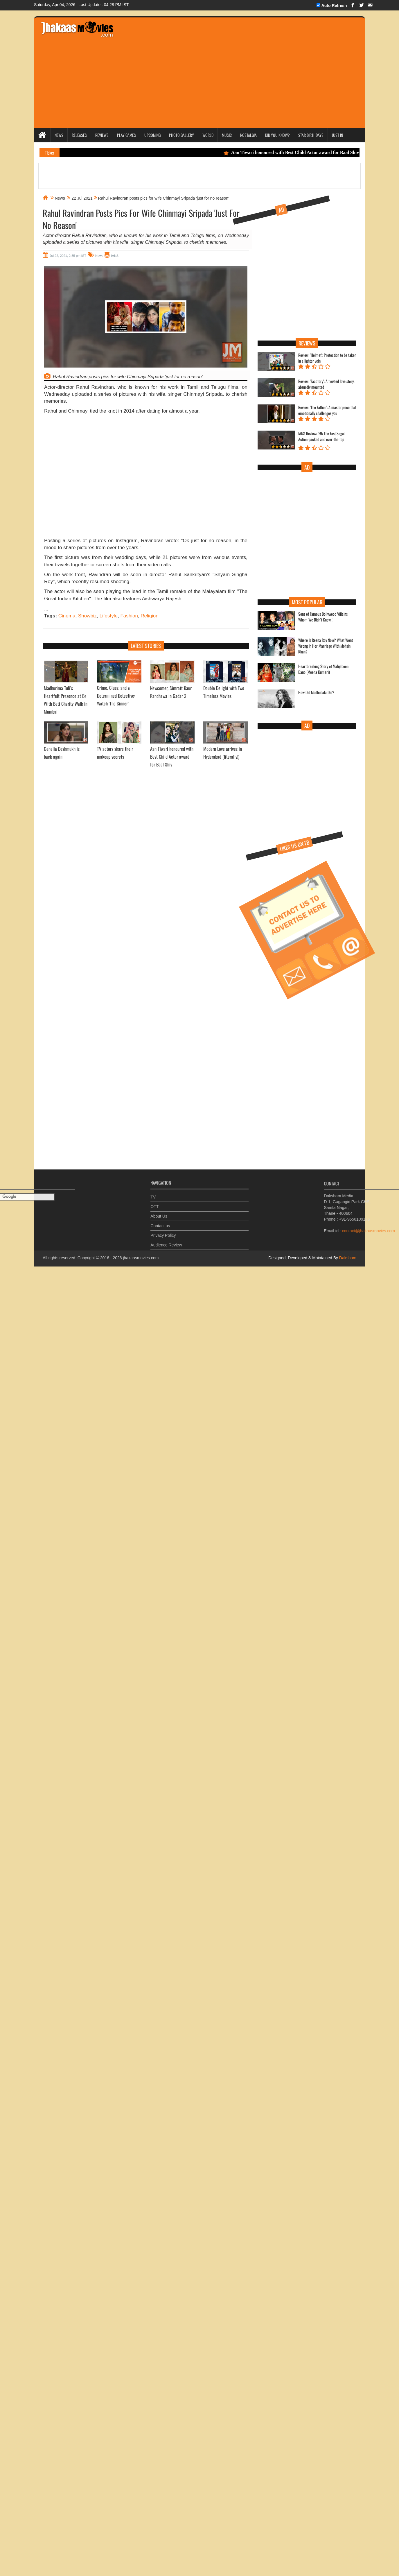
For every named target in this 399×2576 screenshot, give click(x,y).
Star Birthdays (310, 135)
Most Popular (307, 602)
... (46, 609)
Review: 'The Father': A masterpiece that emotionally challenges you (327, 410)
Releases (79, 135)
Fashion (129, 616)
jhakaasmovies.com (141, 1257)
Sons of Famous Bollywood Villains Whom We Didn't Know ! (323, 617)
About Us (158, 1213)
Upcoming (152, 135)
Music (227, 135)
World (207, 135)
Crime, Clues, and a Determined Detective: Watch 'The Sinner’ (116, 695)
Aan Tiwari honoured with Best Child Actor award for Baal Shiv (297, 152)
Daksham (347, 1257)
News (59, 135)
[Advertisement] (54, 477)
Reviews (102, 135)
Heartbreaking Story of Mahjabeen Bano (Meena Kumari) (323, 669)
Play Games (126, 135)
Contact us (160, 1222)
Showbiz (87, 616)
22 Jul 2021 (81, 198)
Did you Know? (277, 135)
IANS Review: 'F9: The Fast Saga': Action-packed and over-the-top (321, 436)
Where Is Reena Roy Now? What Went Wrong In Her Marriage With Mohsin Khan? (325, 646)
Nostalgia (248, 135)
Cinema (67, 616)
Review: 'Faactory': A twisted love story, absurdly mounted (326, 384)
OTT (154, 1203)
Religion (149, 616)
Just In (337, 135)
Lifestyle (109, 616)
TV (153, 1194)
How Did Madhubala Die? (316, 692)
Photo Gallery (181, 135)
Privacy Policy (163, 1232)
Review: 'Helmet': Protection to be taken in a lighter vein (327, 358)
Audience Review (166, 1241)
